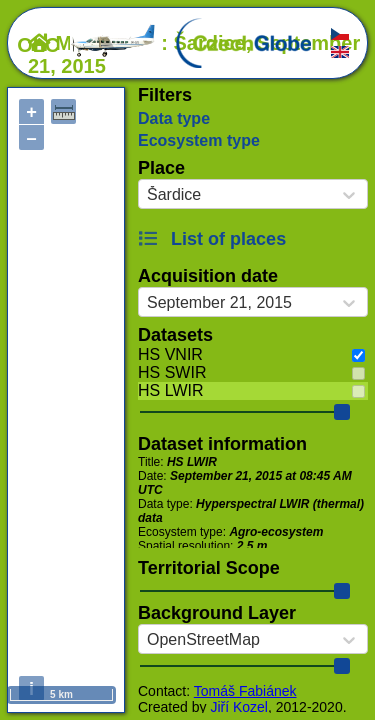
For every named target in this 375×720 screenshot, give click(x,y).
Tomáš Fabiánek (245, 691)
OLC (87, 45)
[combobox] (147, 195)
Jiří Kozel (239, 707)
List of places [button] (212, 239)
